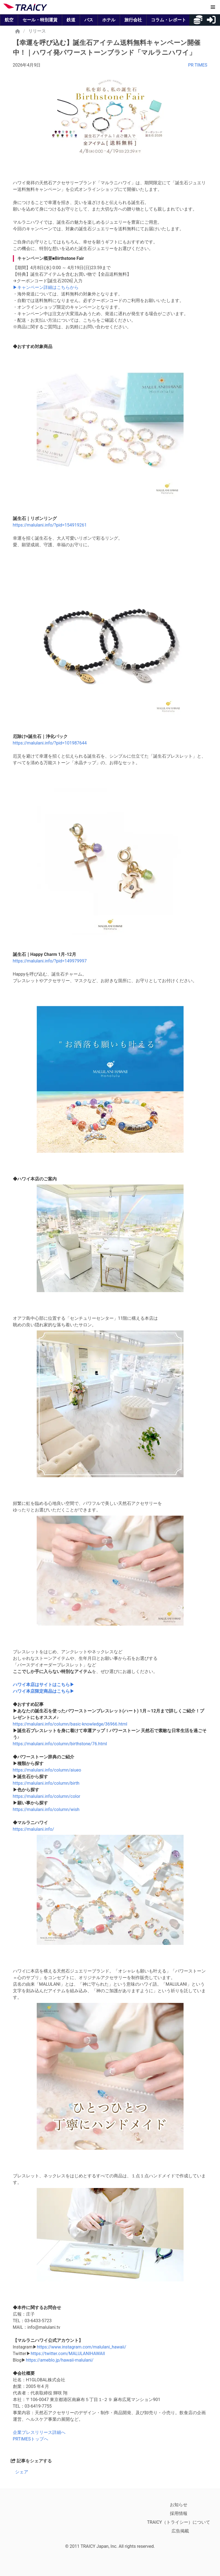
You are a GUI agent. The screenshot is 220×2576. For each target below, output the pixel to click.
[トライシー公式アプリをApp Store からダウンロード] (35, 2520)
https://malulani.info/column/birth (46, 1783)
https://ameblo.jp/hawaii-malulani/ (59, 2360)
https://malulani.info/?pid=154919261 (50, 525)
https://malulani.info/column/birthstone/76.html (60, 1743)
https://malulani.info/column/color (46, 1796)
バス (88, 19)
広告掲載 (180, 2531)
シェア (21, 2471)
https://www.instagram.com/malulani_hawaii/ (81, 2347)
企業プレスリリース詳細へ (39, 2432)
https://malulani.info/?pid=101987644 (50, 743)
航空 (9, 19)
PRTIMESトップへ (30, 2439)
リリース (37, 31)
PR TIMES (197, 65)
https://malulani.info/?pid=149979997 (50, 961)
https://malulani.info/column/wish (46, 1809)
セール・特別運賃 (40, 19)
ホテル (108, 19)
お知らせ (178, 2504)
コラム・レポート (168, 19)
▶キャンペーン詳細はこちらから (46, 287)
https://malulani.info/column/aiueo (47, 1770)
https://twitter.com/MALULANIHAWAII (68, 2353)
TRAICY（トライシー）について (178, 2522)
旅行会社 (133, 19)
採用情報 (178, 2513)
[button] (213, 7)
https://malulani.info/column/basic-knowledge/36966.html (70, 1724)
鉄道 (71, 19)
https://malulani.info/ (33, 1829)
